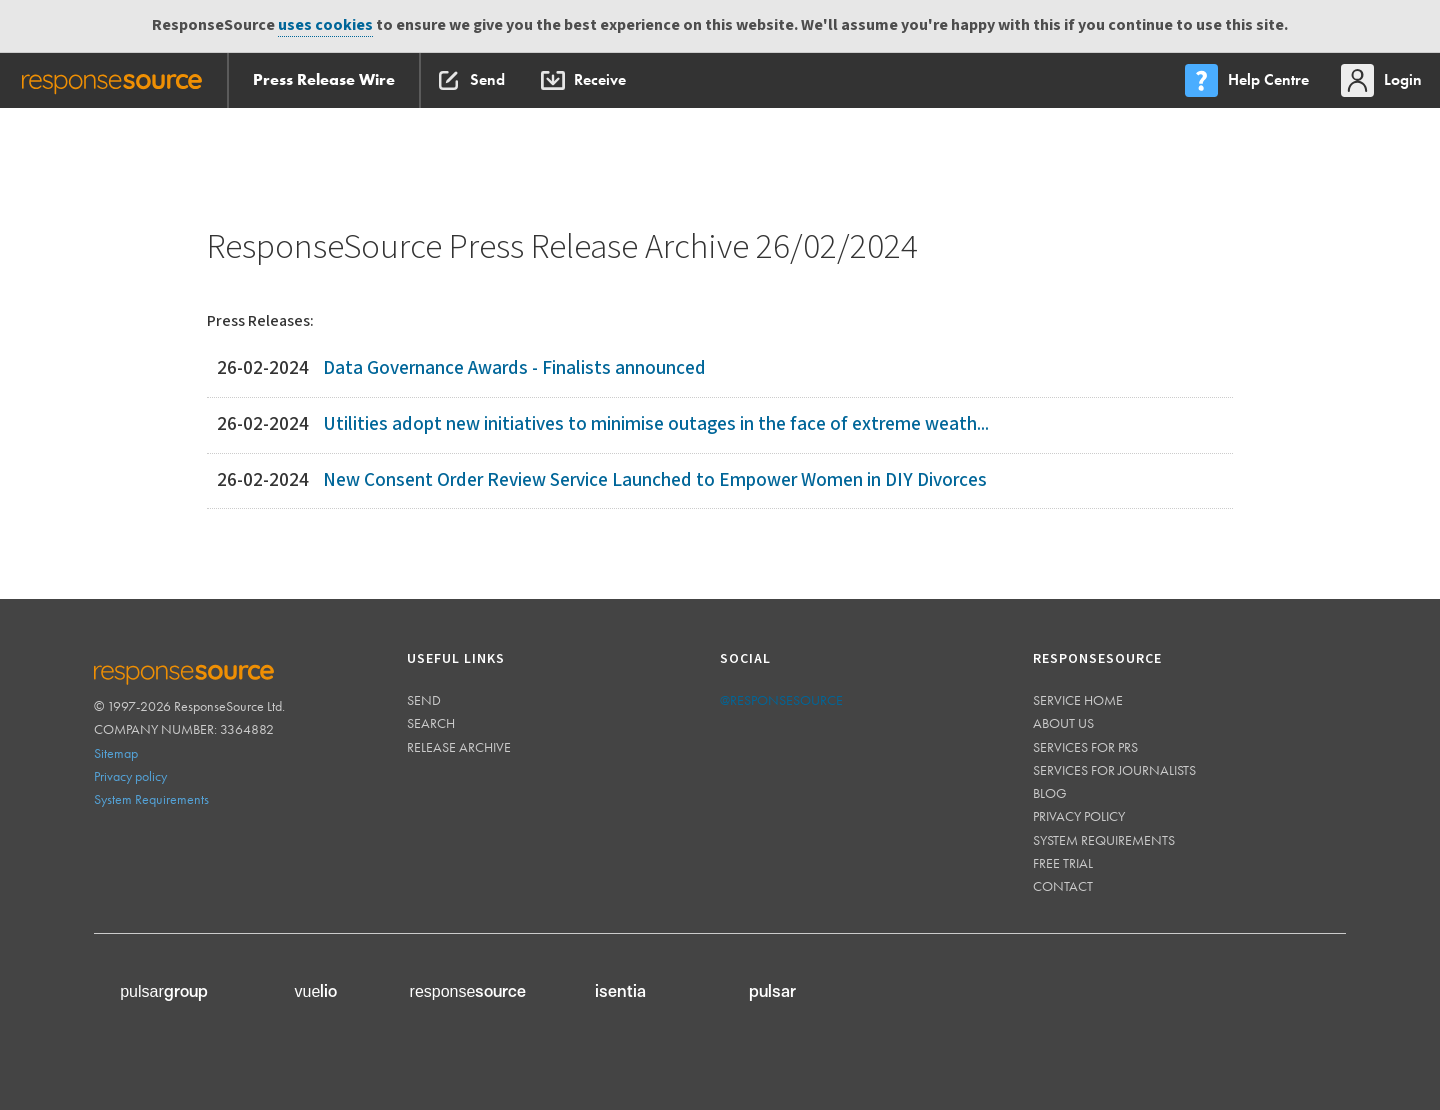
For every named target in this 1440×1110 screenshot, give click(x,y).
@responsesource (781, 700)
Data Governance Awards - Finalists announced (514, 368)
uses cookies (325, 25)
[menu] (1249, 80)
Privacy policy (130, 776)
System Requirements (151, 799)
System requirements (1104, 840)
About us (1063, 723)
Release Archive (459, 747)
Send (424, 700)
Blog (1050, 793)
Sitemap (116, 753)
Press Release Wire (324, 79)
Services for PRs (1085, 747)
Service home (1078, 700)
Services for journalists (1114, 770)
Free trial (1063, 863)
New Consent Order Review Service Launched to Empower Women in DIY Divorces (655, 480)
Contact (1063, 886)
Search (431, 723)
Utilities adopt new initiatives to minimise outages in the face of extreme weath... (656, 424)
